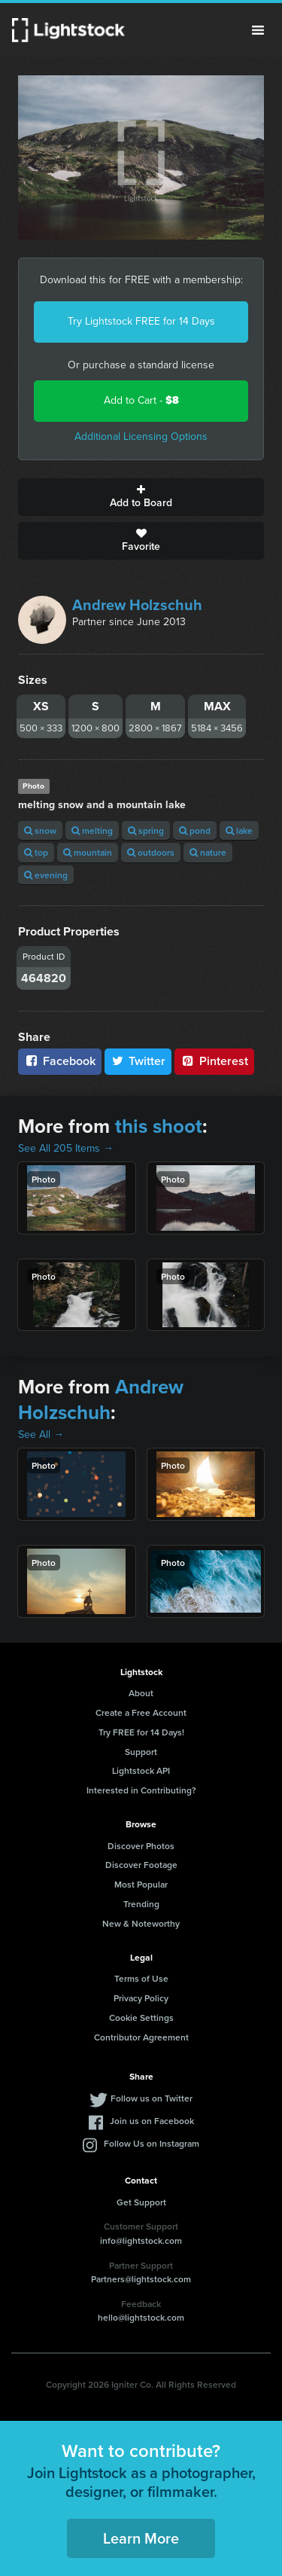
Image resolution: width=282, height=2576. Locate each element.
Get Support (141, 2202)
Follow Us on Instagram (151, 2143)
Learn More (141, 2538)
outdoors (150, 852)
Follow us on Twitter (152, 2098)
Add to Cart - (141, 400)
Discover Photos (141, 1845)
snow (40, 830)
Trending (141, 1903)
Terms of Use (141, 1978)
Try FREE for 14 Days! (141, 1732)
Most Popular (141, 1884)
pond (195, 830)
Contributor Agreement (141, 2037)
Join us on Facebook (152, 2120)
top (36, 852)
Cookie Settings (141, 2017)
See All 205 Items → (66, 1148)
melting (92, 830)
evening (46, 874)
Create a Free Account (141, 1712)
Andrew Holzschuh (137, 605)
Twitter (138, 1061)
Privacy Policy (141, 1998)
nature (208, 852)
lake (239, 830)
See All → (41, 1434)
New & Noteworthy (141, 1923)
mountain (87, 852)
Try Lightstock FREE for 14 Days (141, 321)
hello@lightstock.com (141, 2317)
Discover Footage (141, 1864)
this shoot (158, 1126)
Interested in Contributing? (141, 1790)
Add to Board (141, 497)
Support (141, 1751)
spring (146, 830)
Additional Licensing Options (141, 436)
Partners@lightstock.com (141, 2278)
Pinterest (214, 1061)
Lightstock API (141, 1770)
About (141, 1692)
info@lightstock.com (141, 2240)
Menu (258, 30)
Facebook (60, 1061)
